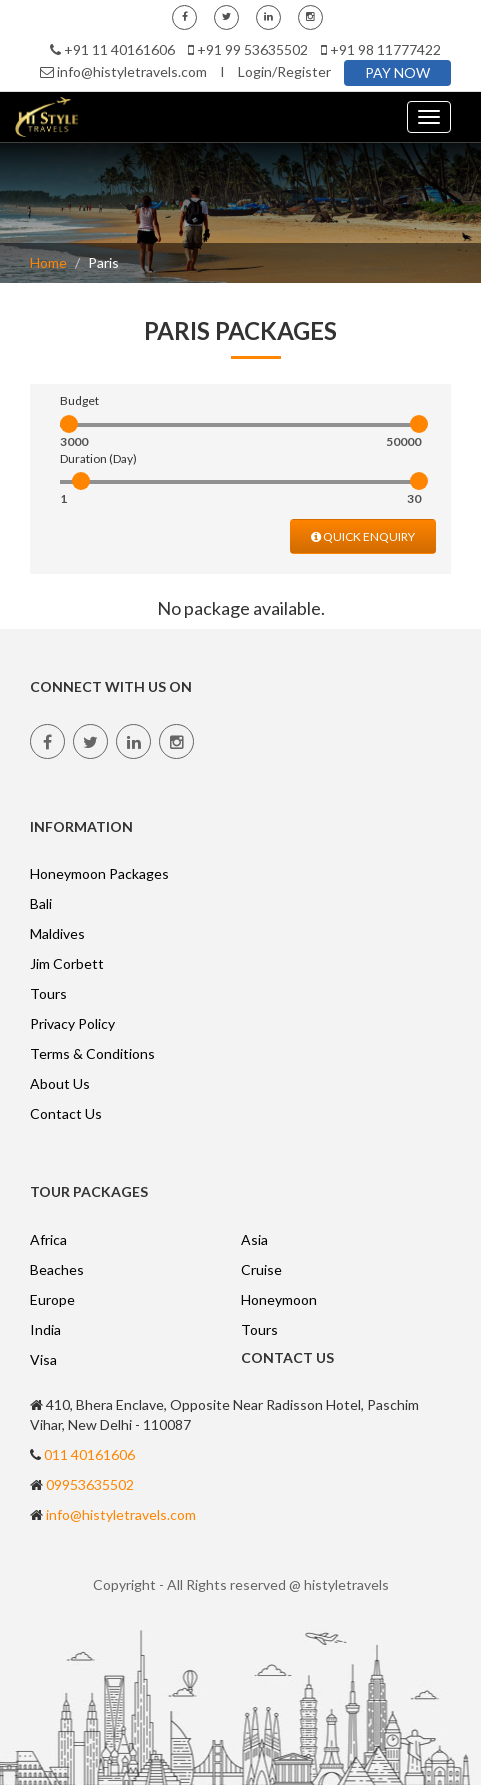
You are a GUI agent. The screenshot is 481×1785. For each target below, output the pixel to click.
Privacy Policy (72, 1023)
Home (48, 262)
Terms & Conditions (92, 1053)
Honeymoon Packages (99, 873)
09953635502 (90, 1484)
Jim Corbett (67, 963)
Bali (41, 903)
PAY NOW (397, 72)
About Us (60, 1083)
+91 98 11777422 (385, 49)
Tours (48, 993)
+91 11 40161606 (119, 49)
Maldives (57, 933)
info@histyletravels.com (132, 71)
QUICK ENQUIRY (363, 536)
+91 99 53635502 (252, 49)
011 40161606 (89, 1454)
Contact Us (66, 1113)
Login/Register (284, 71)
